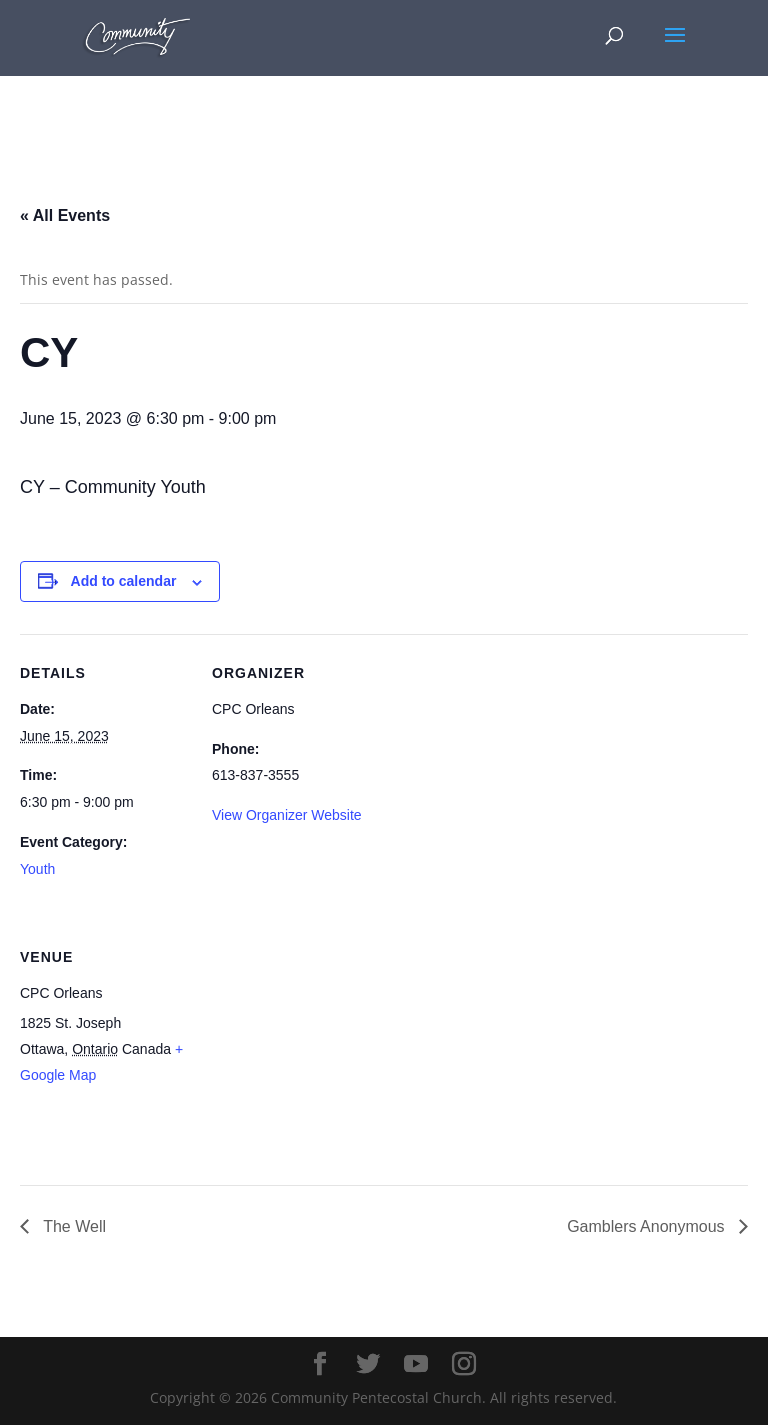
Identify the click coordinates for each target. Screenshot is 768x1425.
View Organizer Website (287, 815)
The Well (72, 1226)
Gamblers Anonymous (648, 1226)
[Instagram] (464, 1364)
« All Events (65, 215)
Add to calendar (124, 581)
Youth (37, 869)
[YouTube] (416, 1364)
